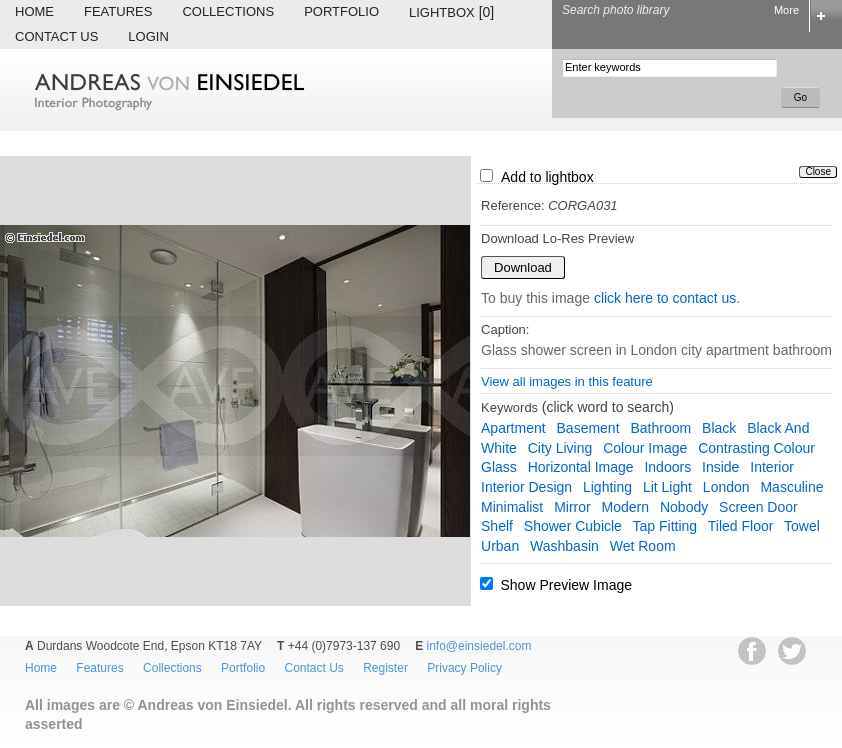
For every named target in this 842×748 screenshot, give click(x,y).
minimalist (512, 507)
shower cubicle (573, 526)
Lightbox (451, 12)
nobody (684, 507)
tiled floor (741, 526)
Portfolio (341, 11)
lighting (607, 487)
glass (499, 467)
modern (625, 507)
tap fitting (665, 526)
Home (34, 11)
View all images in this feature (567, 381)
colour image (645, 448)
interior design (526, 487)
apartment (513, 428)
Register (385, 668)
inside (720, 467)
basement (588, 428)
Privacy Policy (464, 668)
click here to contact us (665, 298)
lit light (667, 487)
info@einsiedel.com (479, 646)
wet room (643, 546)
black (719, 428)
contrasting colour (756, 448)
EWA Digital (36, 747)
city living (560, 448)
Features (118, 11)
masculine (791, 487)
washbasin (564, 546)
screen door (758, 507)
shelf (497, 526)
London (726, 487)
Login (148, 36)
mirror (572, 507)
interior (772, 467)
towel (802, 526)
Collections (228, 11)
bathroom (660, 428)
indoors (667, 467)
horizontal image (581, 467)
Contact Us (56, 36)
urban (500, 546)
